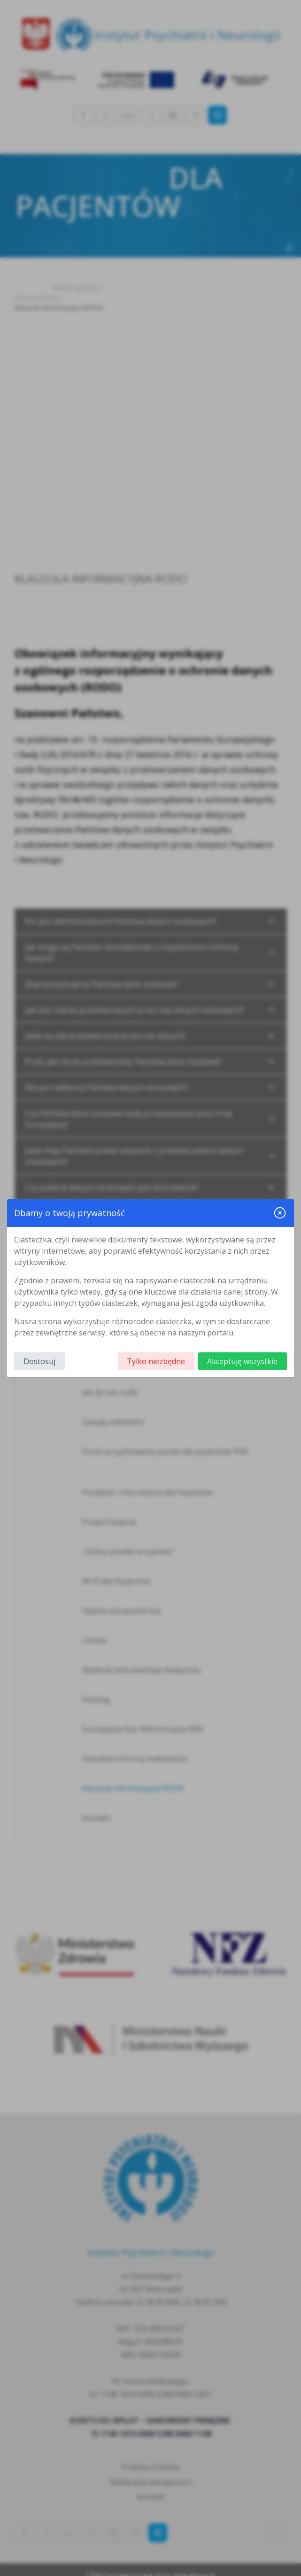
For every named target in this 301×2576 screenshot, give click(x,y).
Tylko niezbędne (156, 1361)
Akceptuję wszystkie (242, 1361)
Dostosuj (39, 1361)
